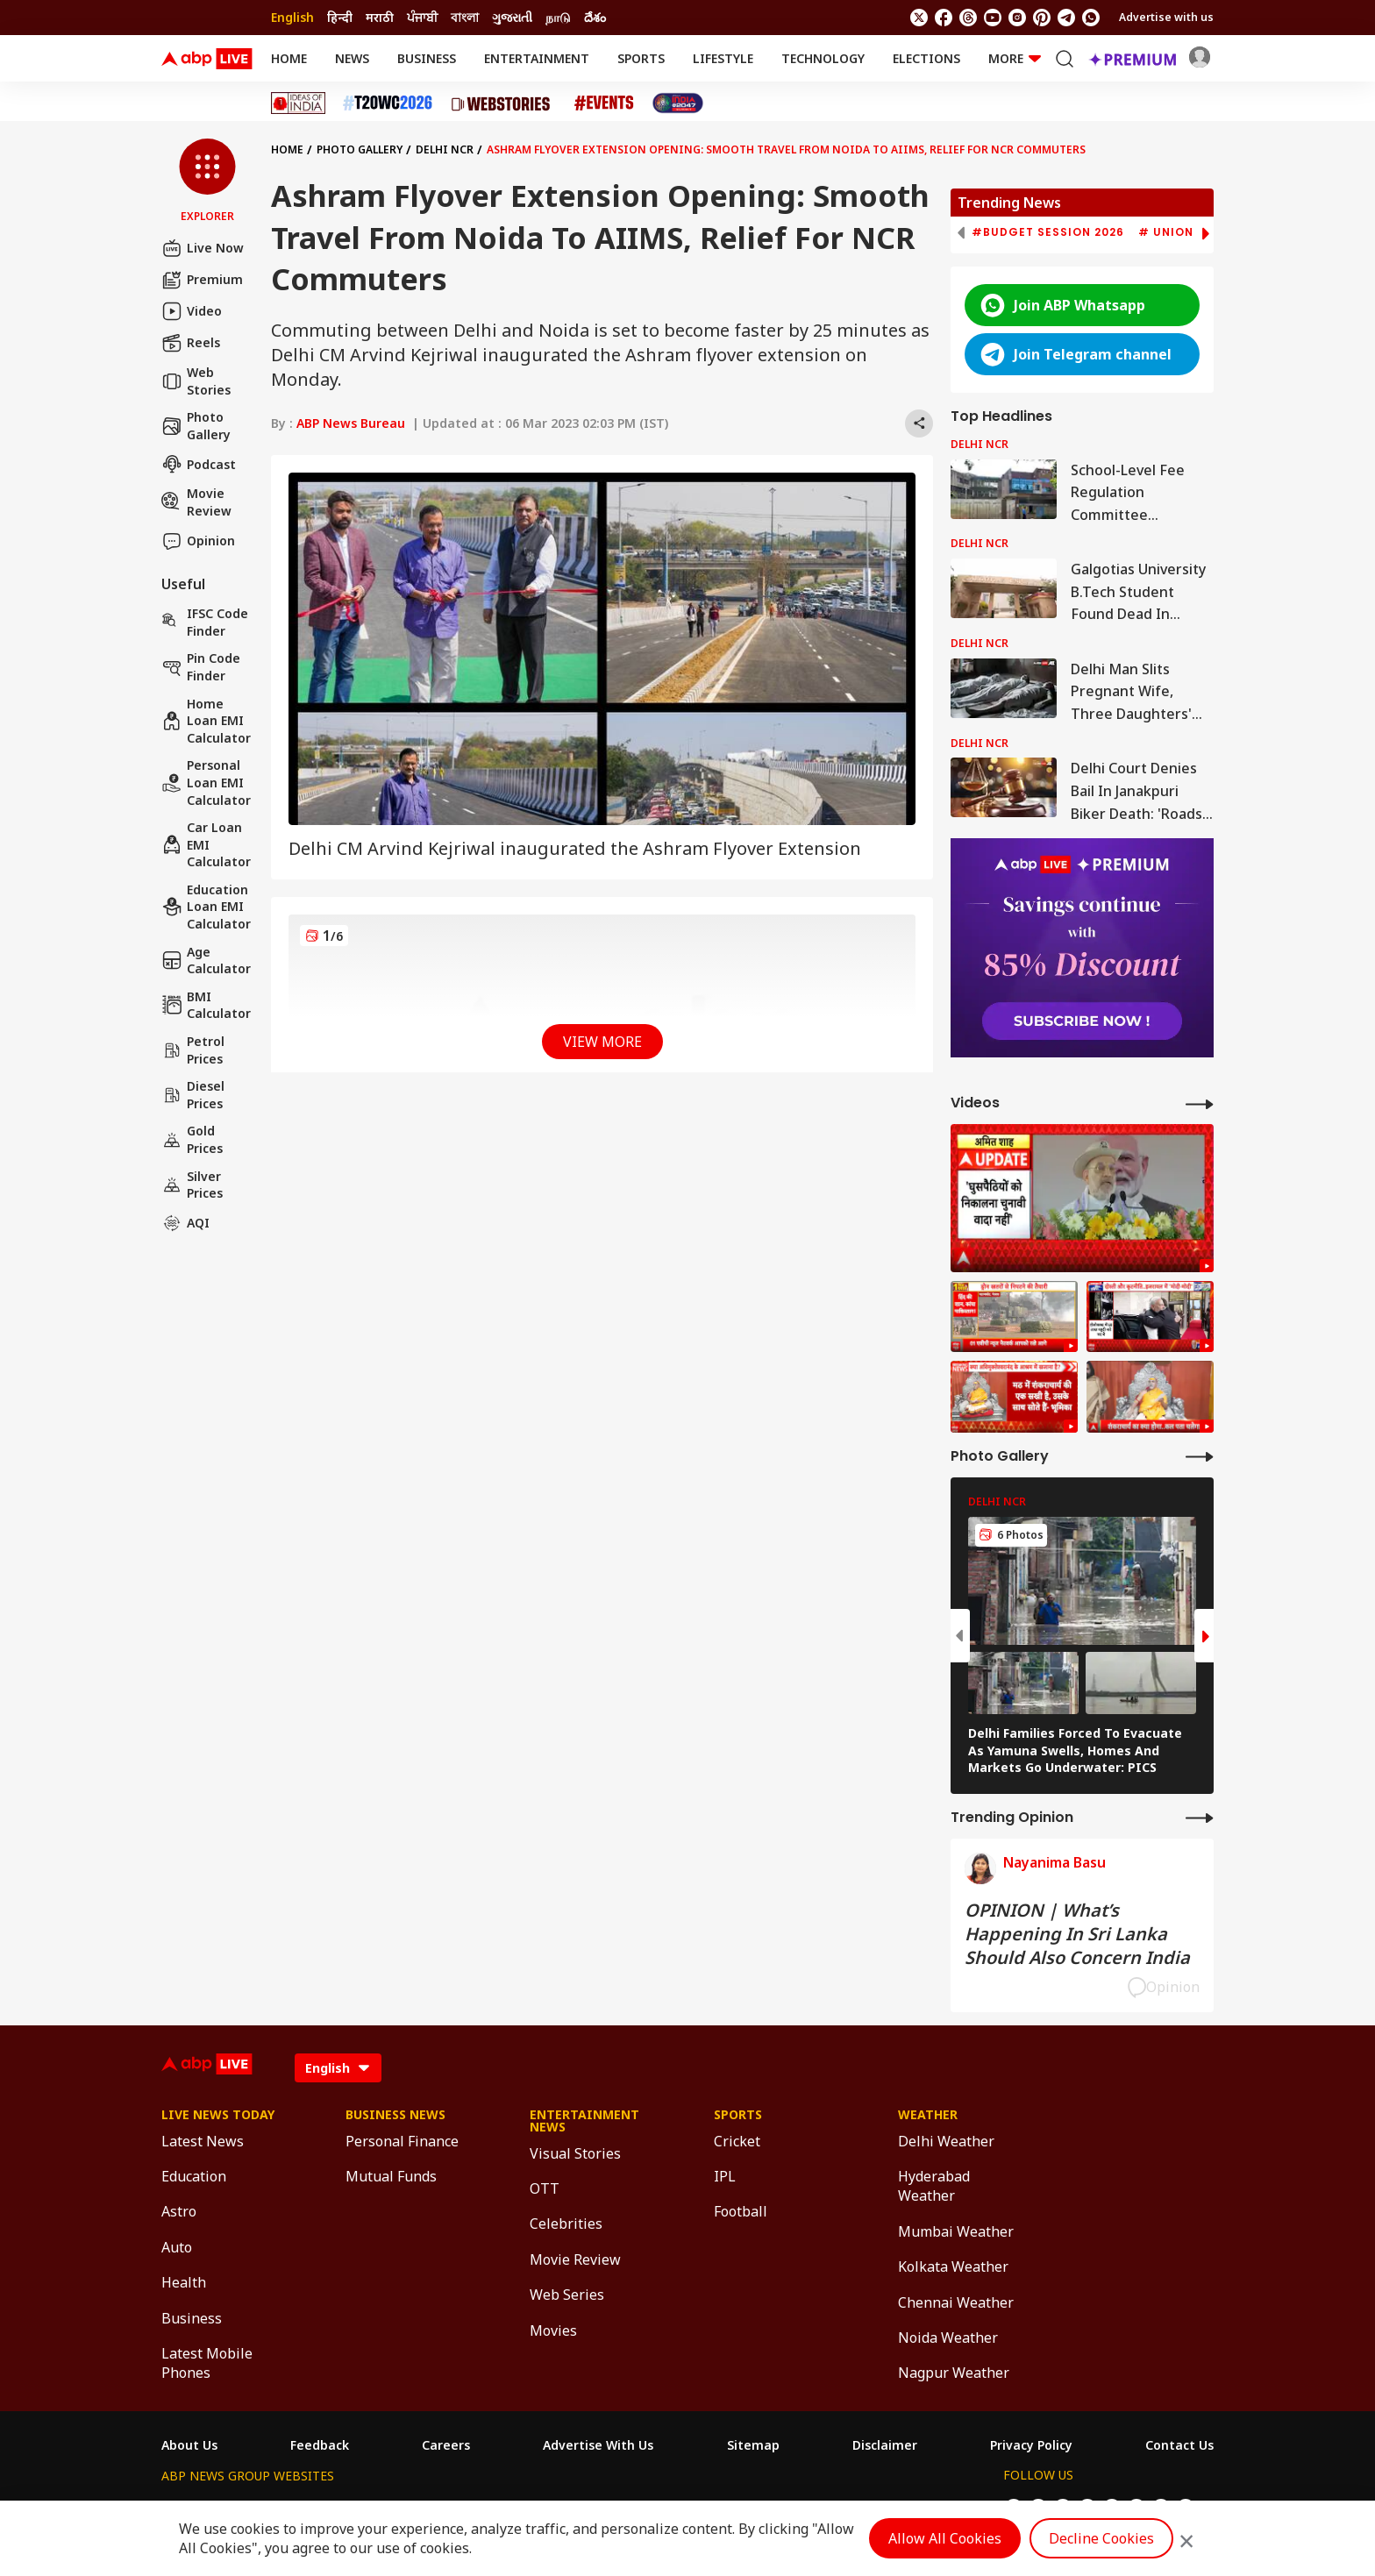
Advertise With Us (598, 2445)
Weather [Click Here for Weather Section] (928, 2115)
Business (426, 58)
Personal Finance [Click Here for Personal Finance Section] (402, 2141)
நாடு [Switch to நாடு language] (558, 17)
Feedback (319, 2445)
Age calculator (206, 960)
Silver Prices (192, 1185)
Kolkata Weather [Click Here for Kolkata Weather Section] (953, 2266)
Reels (190, 342)
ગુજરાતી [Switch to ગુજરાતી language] (512, 17)
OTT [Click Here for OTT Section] (544, 2188)
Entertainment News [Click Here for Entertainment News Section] (584, 2121)
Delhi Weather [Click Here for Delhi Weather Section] (946, 2141)
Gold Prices (192, 1139)
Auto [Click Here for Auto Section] (176, 2247)
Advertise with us (1166, 17)
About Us (189, 2445)
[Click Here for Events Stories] (604, 103)
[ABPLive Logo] (207, 58)
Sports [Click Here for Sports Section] (738, 2115)
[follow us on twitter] (919, 17)
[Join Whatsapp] (1090, 17)
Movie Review (196, 502)
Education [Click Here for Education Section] (193, 2176)
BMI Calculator (206, 1005)
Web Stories (196, 381)
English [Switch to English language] (292, 17)
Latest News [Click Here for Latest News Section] (202, 2141)
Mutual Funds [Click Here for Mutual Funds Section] (391, 2176)
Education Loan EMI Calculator (206, 906)
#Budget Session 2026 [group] (1048, 232)
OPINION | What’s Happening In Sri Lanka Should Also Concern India (1077, 1933)
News (352, 58)
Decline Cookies (1101, 2538)
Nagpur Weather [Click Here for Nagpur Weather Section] (953, 2372)
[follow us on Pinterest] (1041, 17)
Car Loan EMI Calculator (206, 844)
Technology (823, 58)
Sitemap (753, 2445)
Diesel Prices (192, 1095)
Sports (641, 58)
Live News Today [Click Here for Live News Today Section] (217, 2115)
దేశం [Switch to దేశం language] (595, 17)
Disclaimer (884, 2445)
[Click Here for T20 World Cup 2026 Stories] (387, 103)
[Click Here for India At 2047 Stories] (678, 103)
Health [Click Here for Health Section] (183, 2282)
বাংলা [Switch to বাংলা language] (465, 17)
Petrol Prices (192, 1050)
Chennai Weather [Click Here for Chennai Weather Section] (956, 2302)
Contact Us (1179, 2445)
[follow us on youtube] (992, 17)
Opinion (198, 540)
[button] (207, 181)
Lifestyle (723, 58)
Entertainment (536, 58)
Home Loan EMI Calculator (206, 720)
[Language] (338, 2067)
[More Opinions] (1200, 1817)
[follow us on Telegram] (1066, 17)
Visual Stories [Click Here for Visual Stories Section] (575, 2153)
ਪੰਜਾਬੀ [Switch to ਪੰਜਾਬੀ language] (422, 17)
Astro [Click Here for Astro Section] (178, 2211)
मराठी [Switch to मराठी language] (380, 17)
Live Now (202, 248)
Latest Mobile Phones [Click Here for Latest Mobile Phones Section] (207, 2363)
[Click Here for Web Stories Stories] (503, 103)
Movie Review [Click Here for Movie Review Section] (575, 2259)
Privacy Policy (1031, 2445)
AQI (185, 1223)
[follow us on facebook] (943, 17)
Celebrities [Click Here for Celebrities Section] (566, 2223)
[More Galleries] (1200, 1455)
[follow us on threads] (968, 17)
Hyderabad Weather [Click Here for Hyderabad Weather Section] (934, 2186)
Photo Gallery (196, 426)
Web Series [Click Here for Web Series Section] (567, 2294)
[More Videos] (1200, 1103)
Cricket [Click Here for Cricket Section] (737, 2141)
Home (289, 58)
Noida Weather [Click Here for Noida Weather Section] (948, 2337)
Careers (446, 2445)
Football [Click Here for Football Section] (740, 2211)
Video (191, 311)
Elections (926, 58)
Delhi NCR (445, 149)
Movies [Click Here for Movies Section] (553, 2330)
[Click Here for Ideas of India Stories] (298, 103)
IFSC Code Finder (204, 622)
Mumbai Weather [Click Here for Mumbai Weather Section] (956, 2231)
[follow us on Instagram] (1017, 17)
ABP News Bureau (350, 423)
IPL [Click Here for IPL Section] (725, 2176)
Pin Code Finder (200, 667)
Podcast (198, 463)
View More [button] (602, 1041)
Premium (202, 279)
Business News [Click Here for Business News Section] (395, 2115)
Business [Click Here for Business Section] (191, 2318)
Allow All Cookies (944, 2538)
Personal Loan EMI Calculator (206, 782)
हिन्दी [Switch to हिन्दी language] (340, 17)
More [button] (1014, 58)
